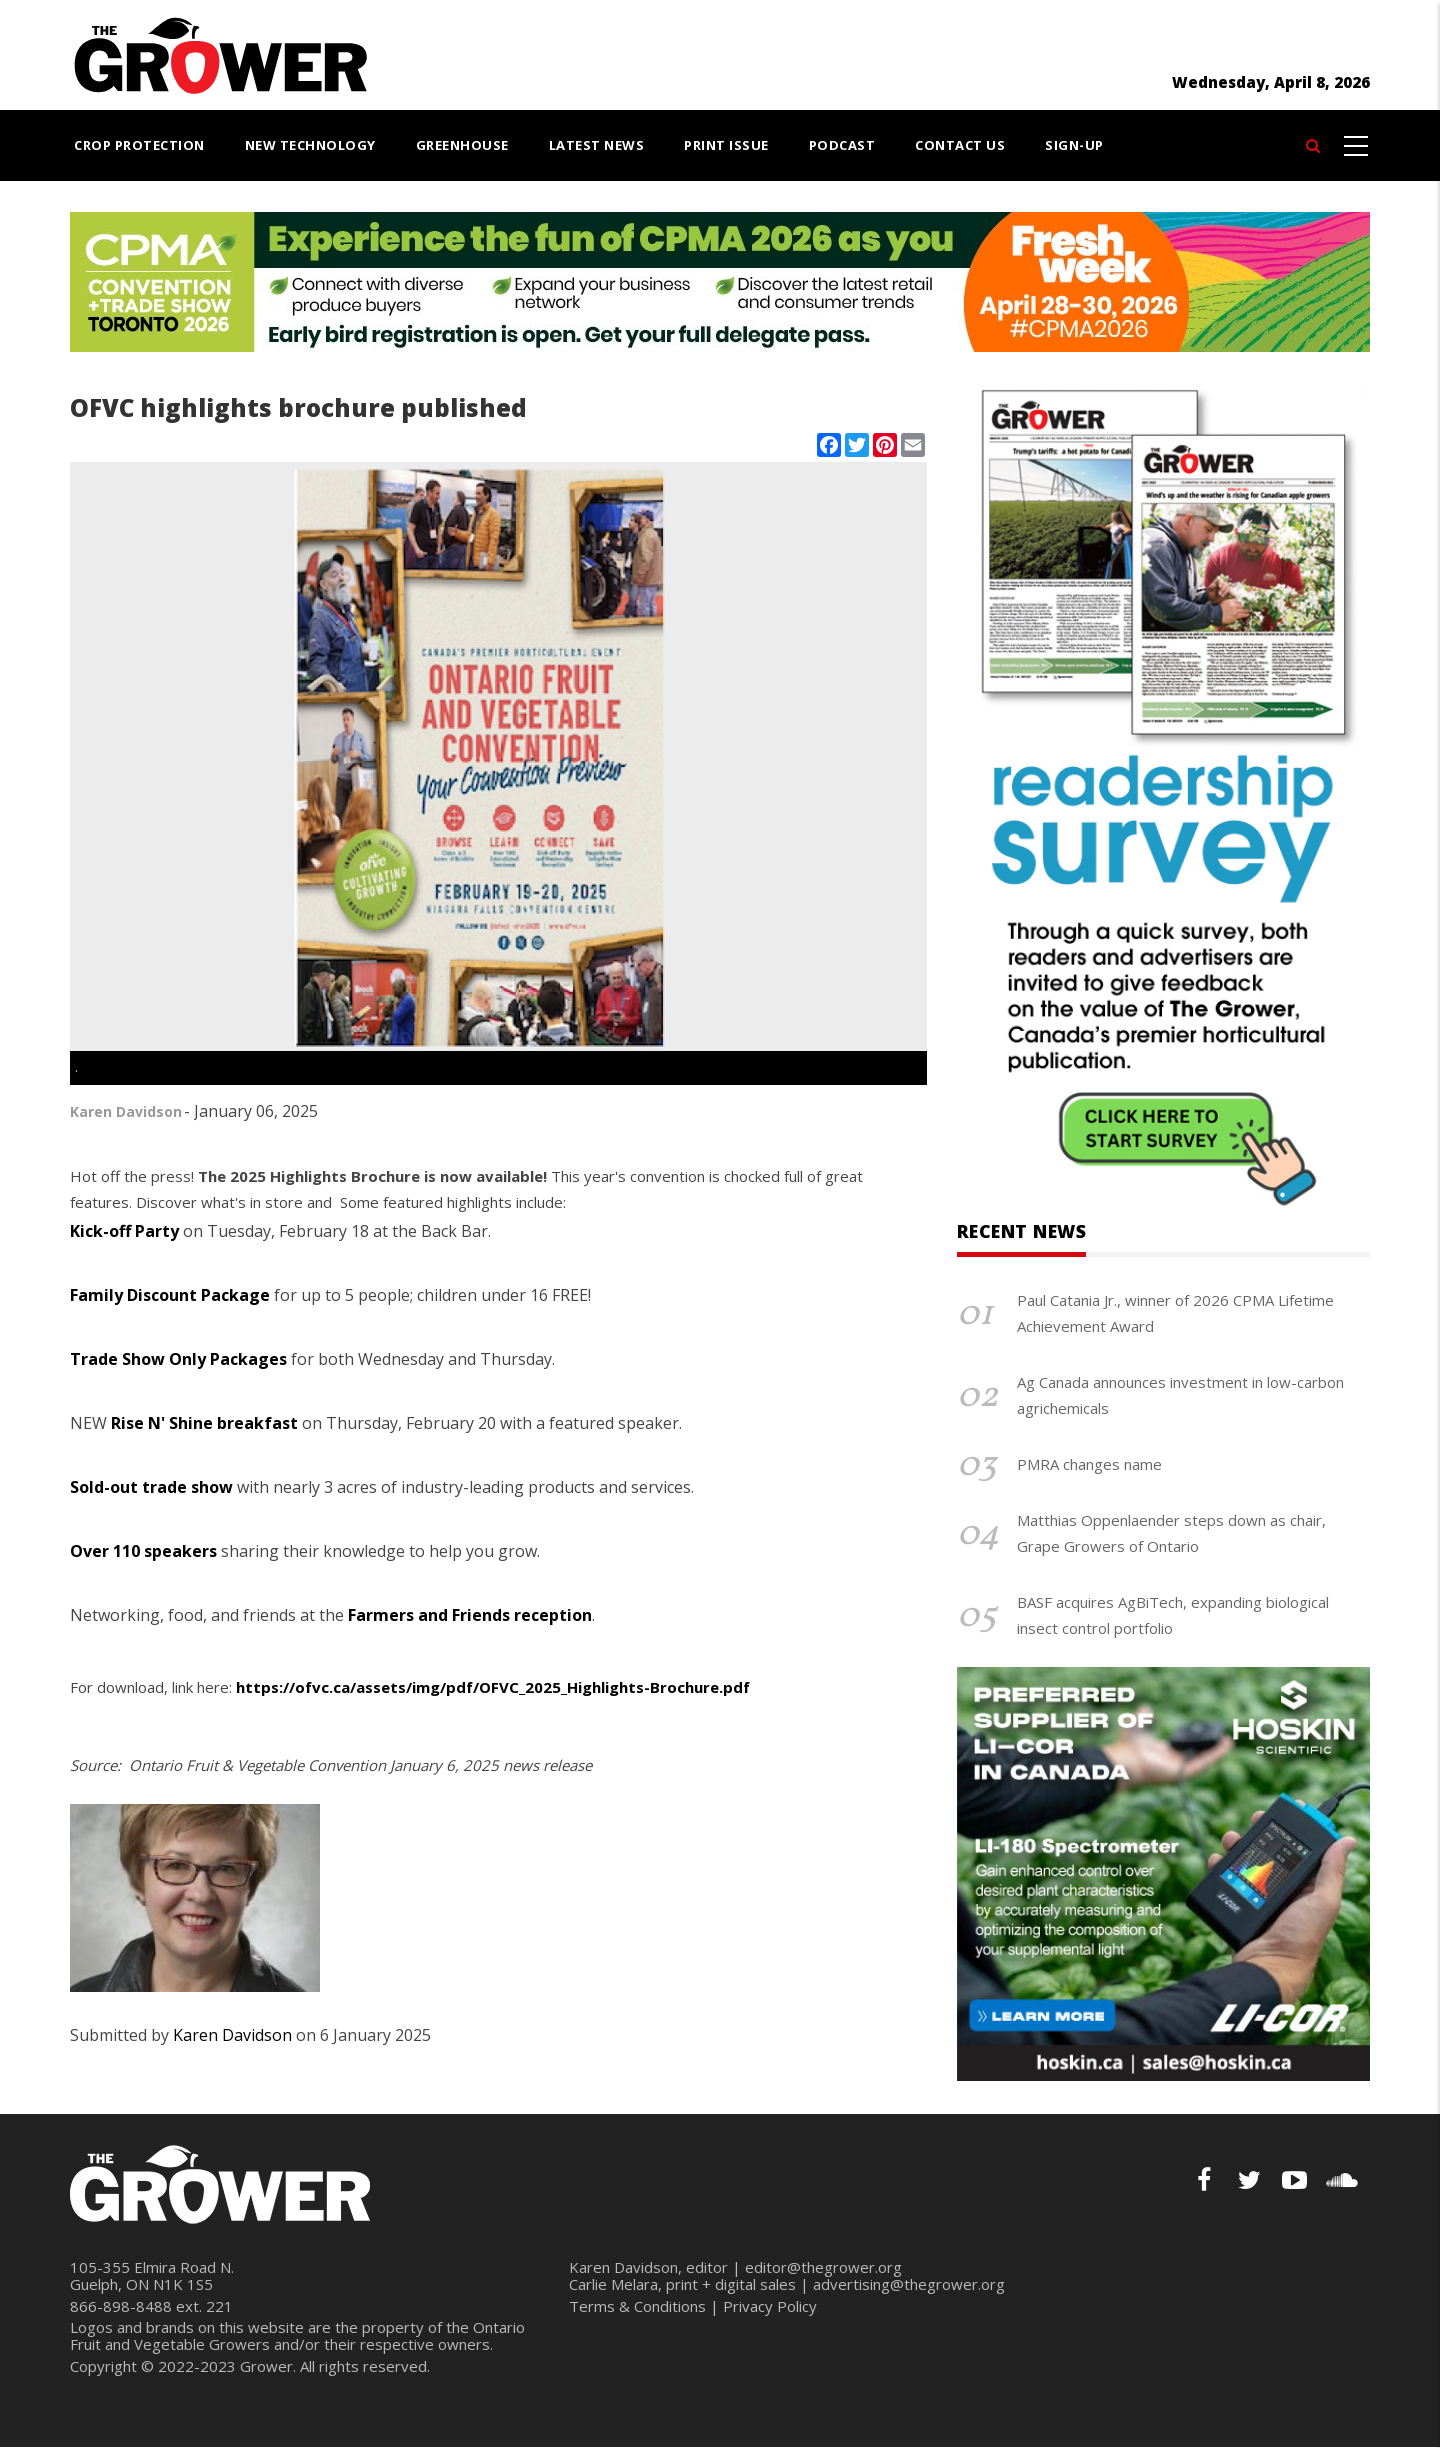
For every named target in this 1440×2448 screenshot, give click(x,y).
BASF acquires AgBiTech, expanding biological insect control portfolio (1173, 1615)
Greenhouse (462, 145)
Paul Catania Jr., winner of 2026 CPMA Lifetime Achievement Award (1175, 1313)
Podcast (842, 145)
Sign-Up (1074, 145)
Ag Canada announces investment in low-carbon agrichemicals (1180, 1395)
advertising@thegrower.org (909, 2284)
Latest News (597, 145)
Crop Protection (139, 145)
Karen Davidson (126, 1111)
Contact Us (960, 145)
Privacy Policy (770, 2306)
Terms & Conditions (637, 2306)
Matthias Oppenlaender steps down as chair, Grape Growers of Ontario (1171, 1533)
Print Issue (726, 145)
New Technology (310, 145)
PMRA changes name (1089, 1464)
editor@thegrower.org (823, 2267)
